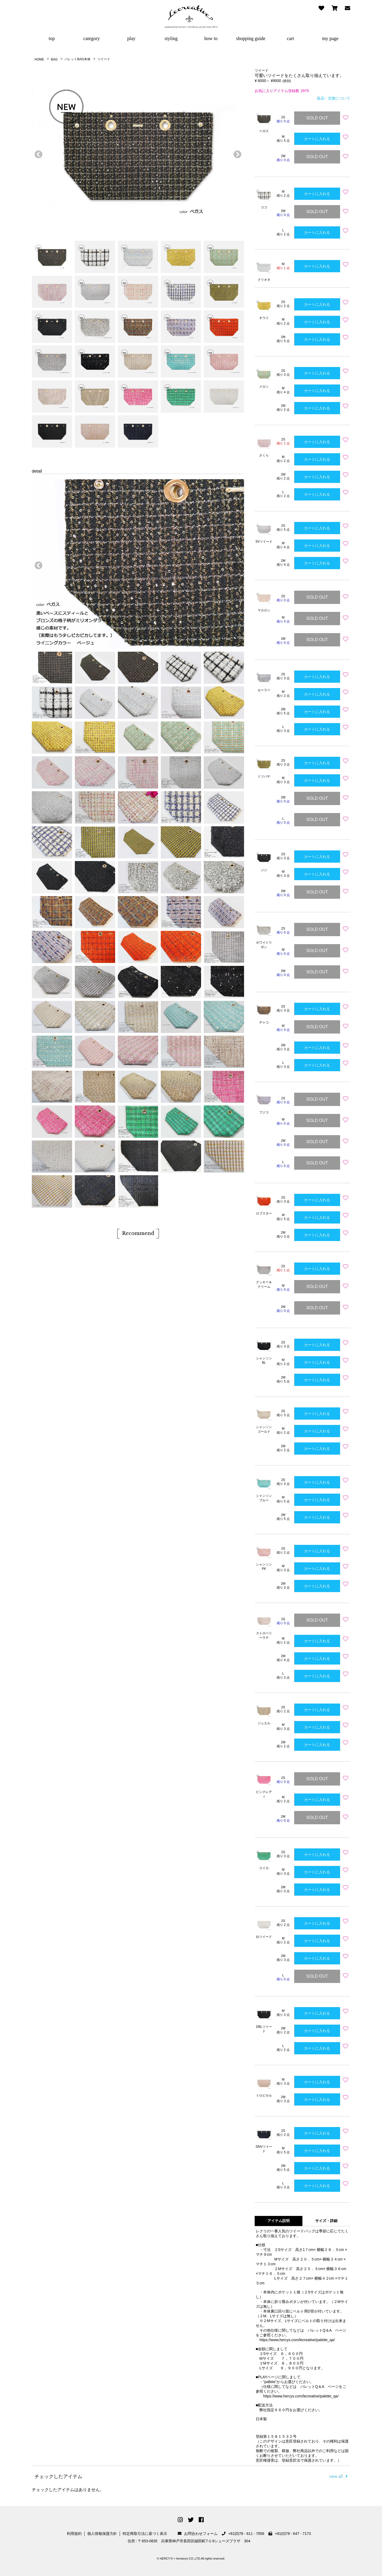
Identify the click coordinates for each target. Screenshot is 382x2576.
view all (338, 2476)
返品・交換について (333, 98)
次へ (236, 153)
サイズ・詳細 (326, 2221)
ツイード (103, 59)
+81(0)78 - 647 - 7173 (289, 2533)
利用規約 (74, 2533)
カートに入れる (317, 139)
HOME (39, 59)
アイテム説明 (278, 2221)
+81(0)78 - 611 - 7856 (243, 2533)
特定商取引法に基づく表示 (145, 2533)
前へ (37, 153)
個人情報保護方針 (102, 2533)
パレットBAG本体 (77, 59)
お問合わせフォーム (198, 2533)
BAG (54, 59)
